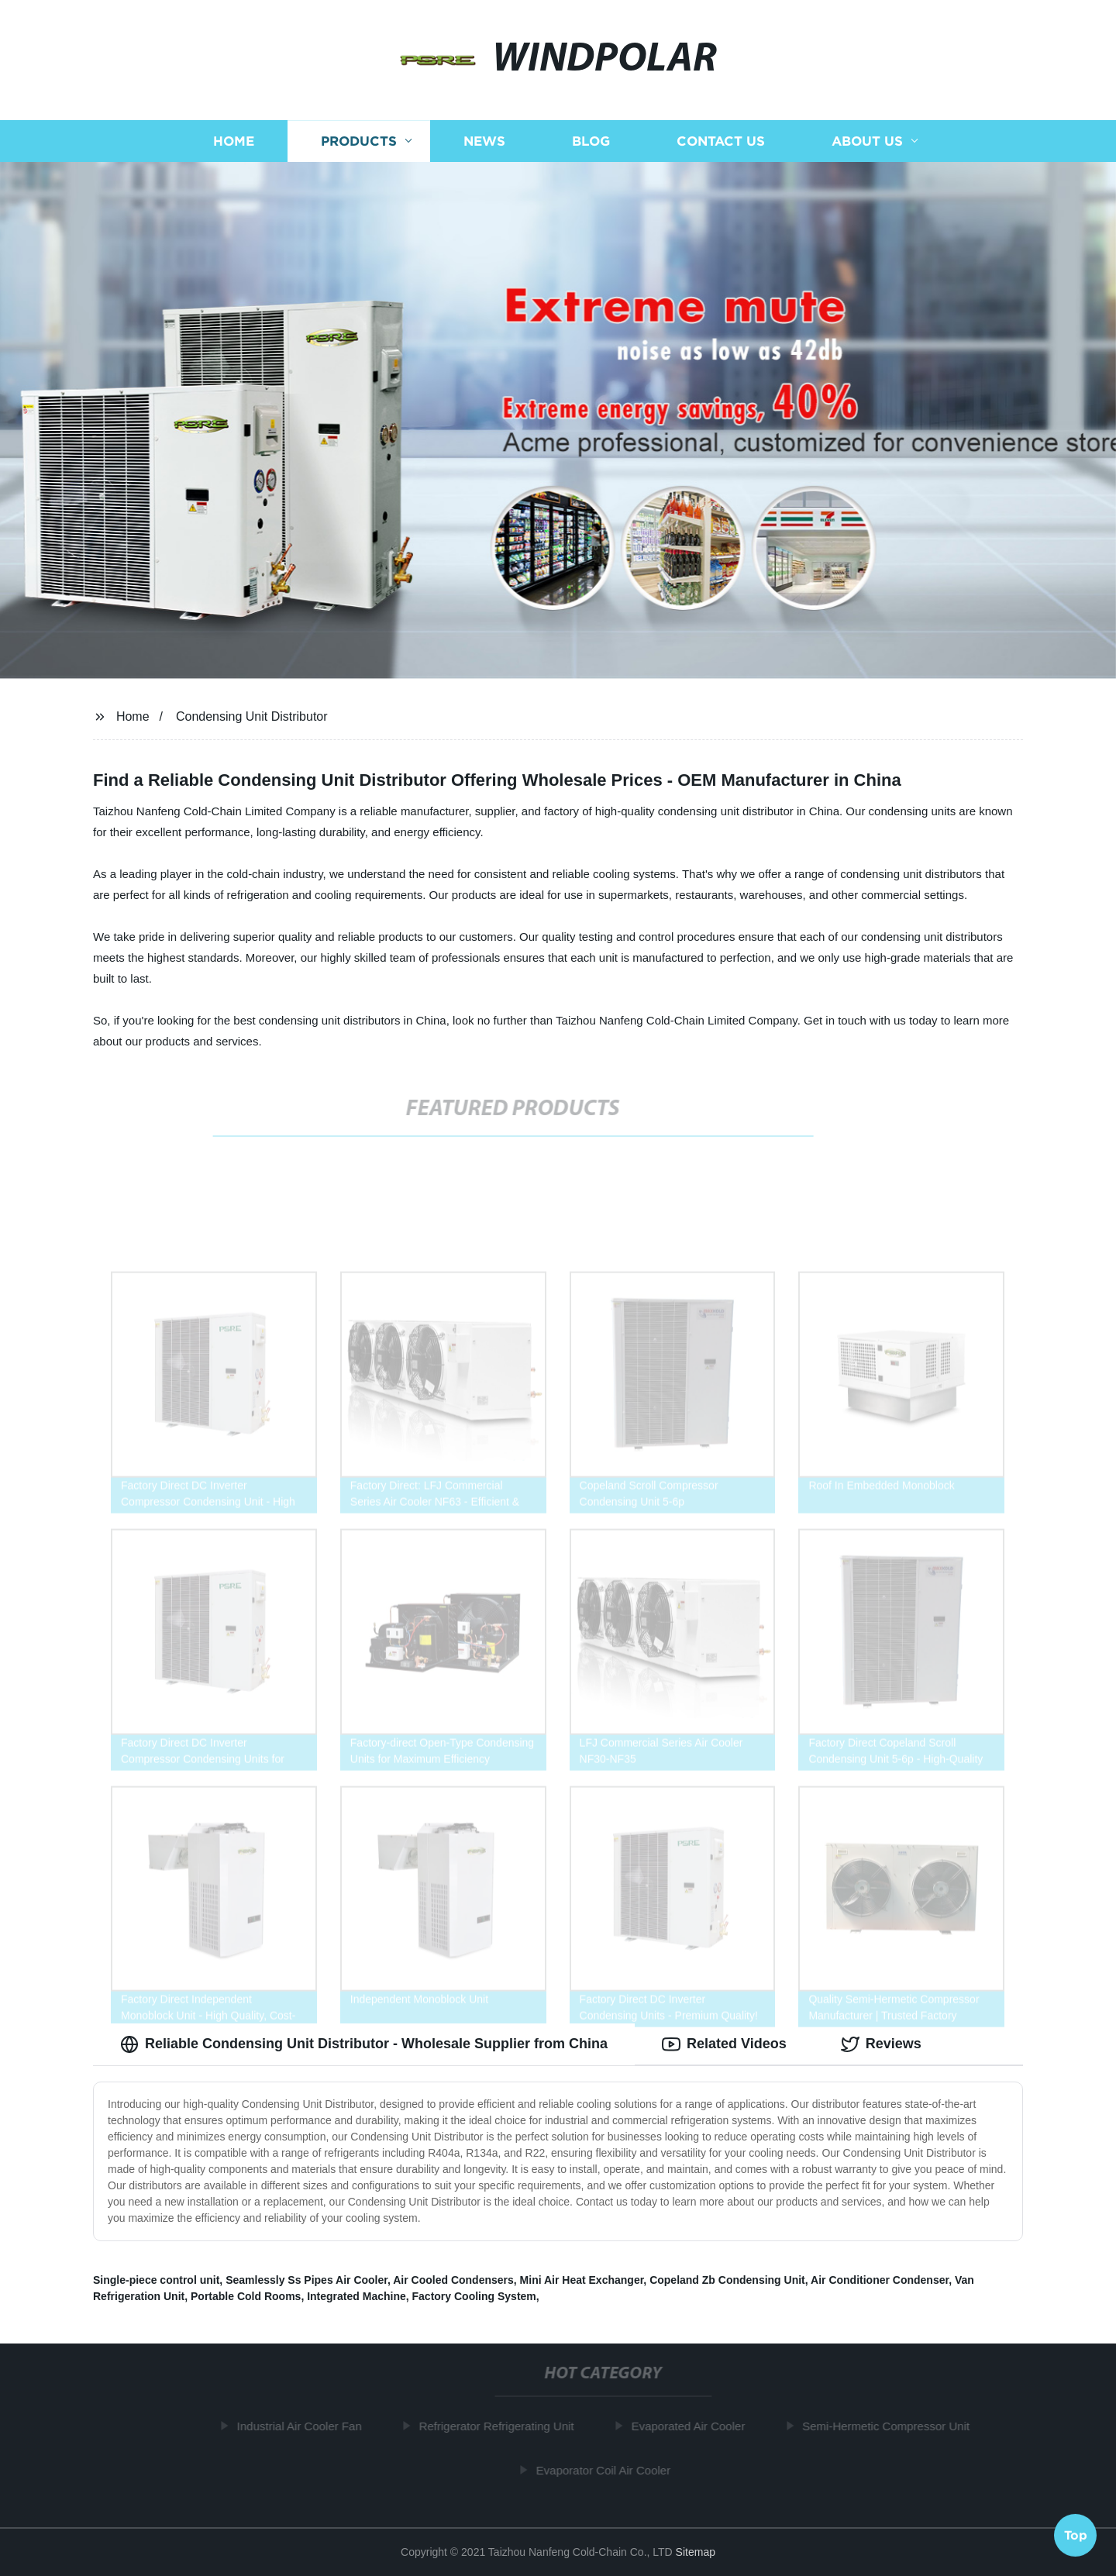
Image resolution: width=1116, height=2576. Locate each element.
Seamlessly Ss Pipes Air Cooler (307, 2280)
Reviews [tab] (881, 2044)
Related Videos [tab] (724, 2044)
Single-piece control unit (156, 2280)
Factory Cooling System (474, 2296)
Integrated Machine (356, 2296)
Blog (591, 141)
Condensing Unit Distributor (252, 716)
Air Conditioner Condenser (880, 2280)
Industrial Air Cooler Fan (304, 2426)
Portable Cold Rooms (246, 2296)
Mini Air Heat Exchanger (582, 2280)
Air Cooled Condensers (453, 2280)
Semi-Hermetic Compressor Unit (890, 2426)
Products (359, 141)
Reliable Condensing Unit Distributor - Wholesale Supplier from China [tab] (364, 2044)
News (484, 141)
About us (867, 141)
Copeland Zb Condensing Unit (727, 2280)
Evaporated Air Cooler (692, 2426)
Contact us (721, 141)
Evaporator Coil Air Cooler (608, 2470)
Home (233, 141)
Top (1075, 2534)
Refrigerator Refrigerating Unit (500, 2426)
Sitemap (695, 2552)
